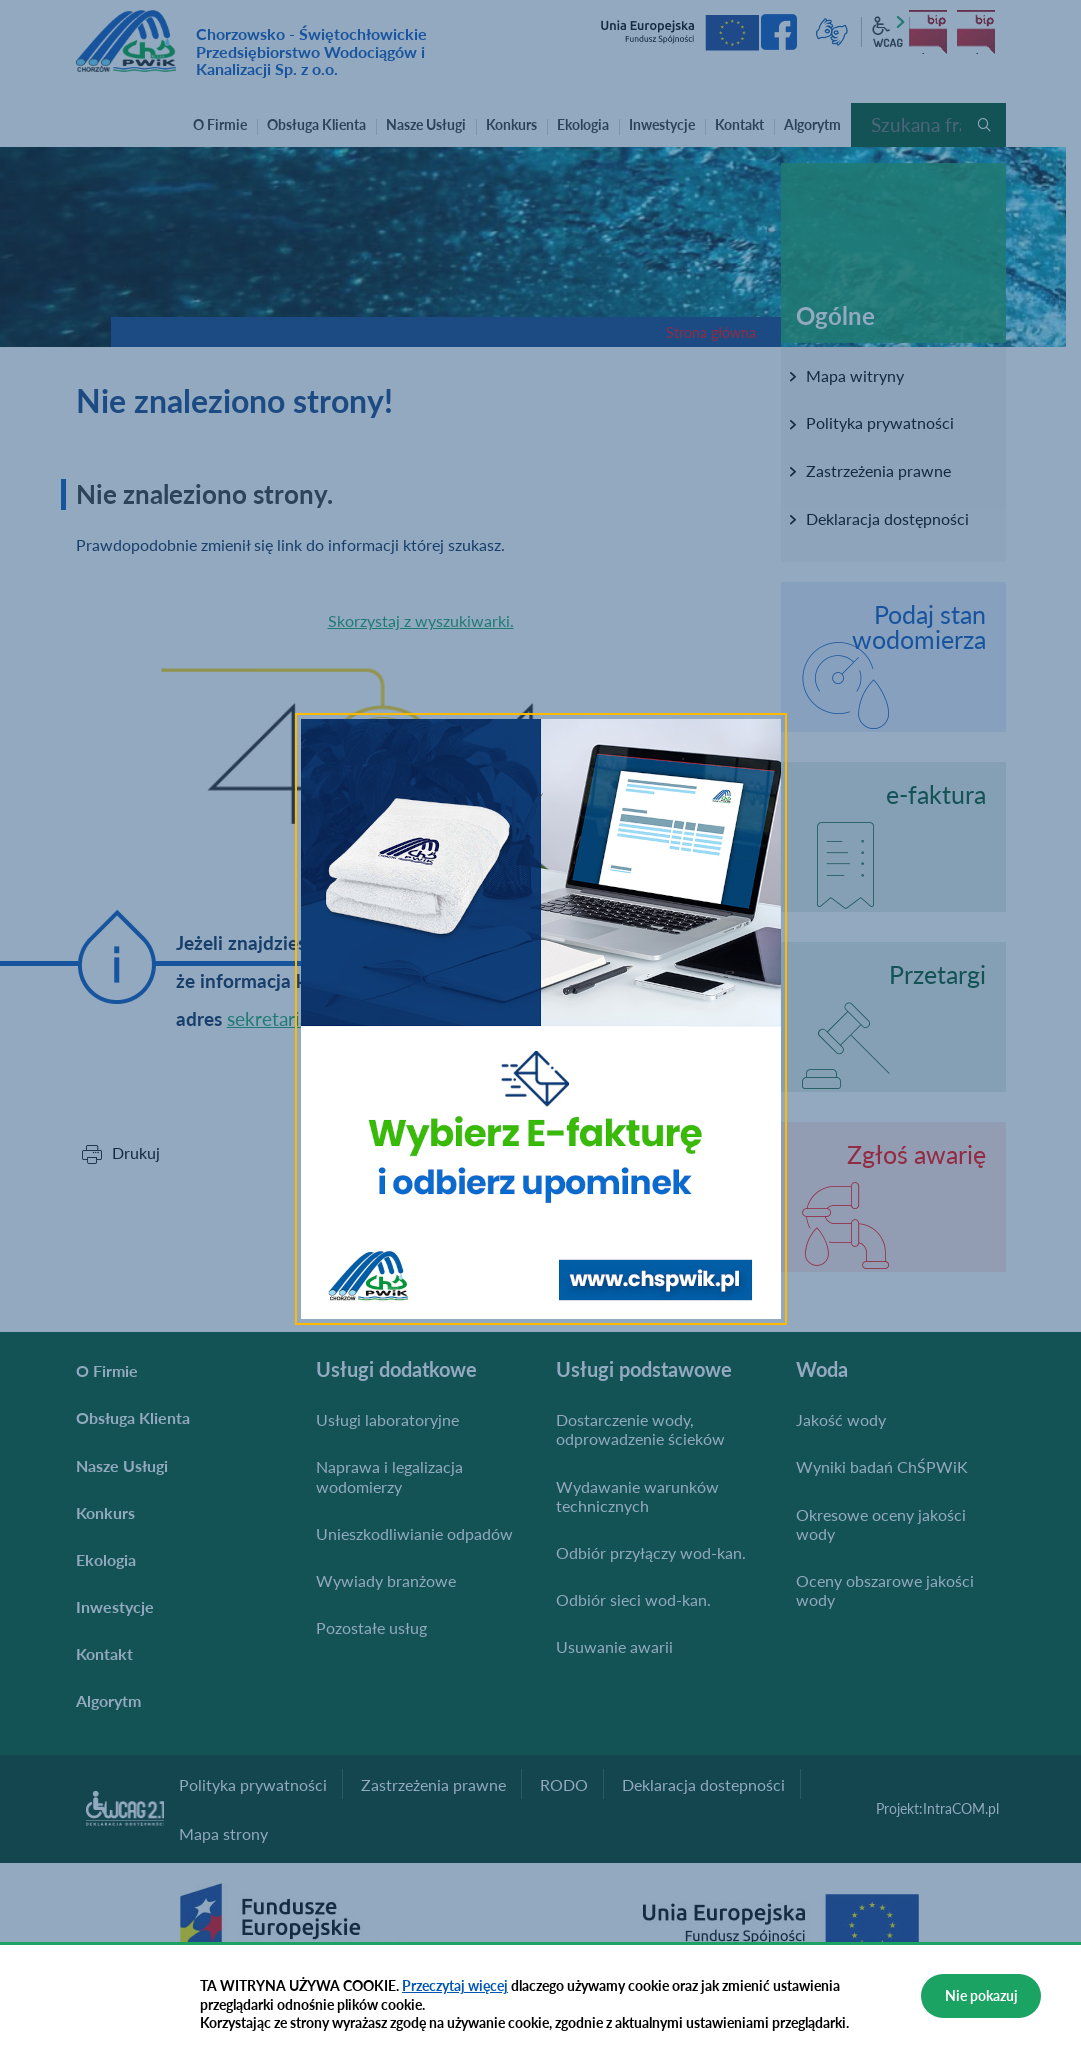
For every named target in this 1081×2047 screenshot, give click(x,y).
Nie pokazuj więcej (981, 2002)
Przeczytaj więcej (455, 1985)
